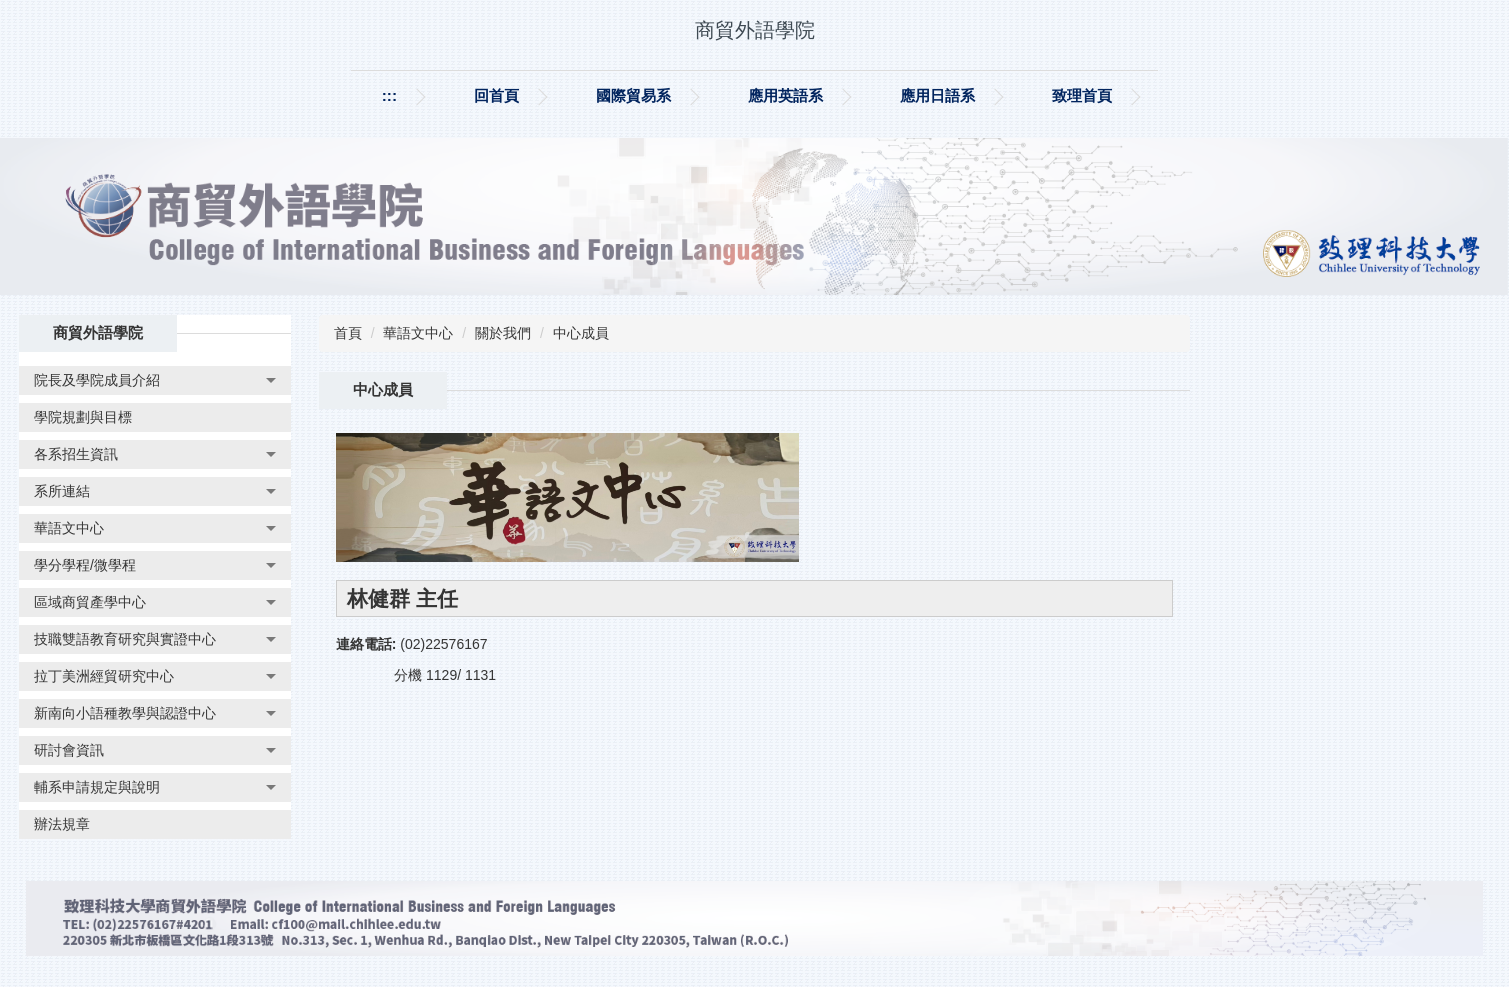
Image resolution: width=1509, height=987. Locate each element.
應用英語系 (785, 95)
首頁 (348, 333)
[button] (155, 380)
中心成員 (581, 333)
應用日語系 (937, 95)
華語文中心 (418, 333)
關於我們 (503, 333)
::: (389, 95)
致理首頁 (1082, 95)
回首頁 (496, 95)
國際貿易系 (633, 95)
